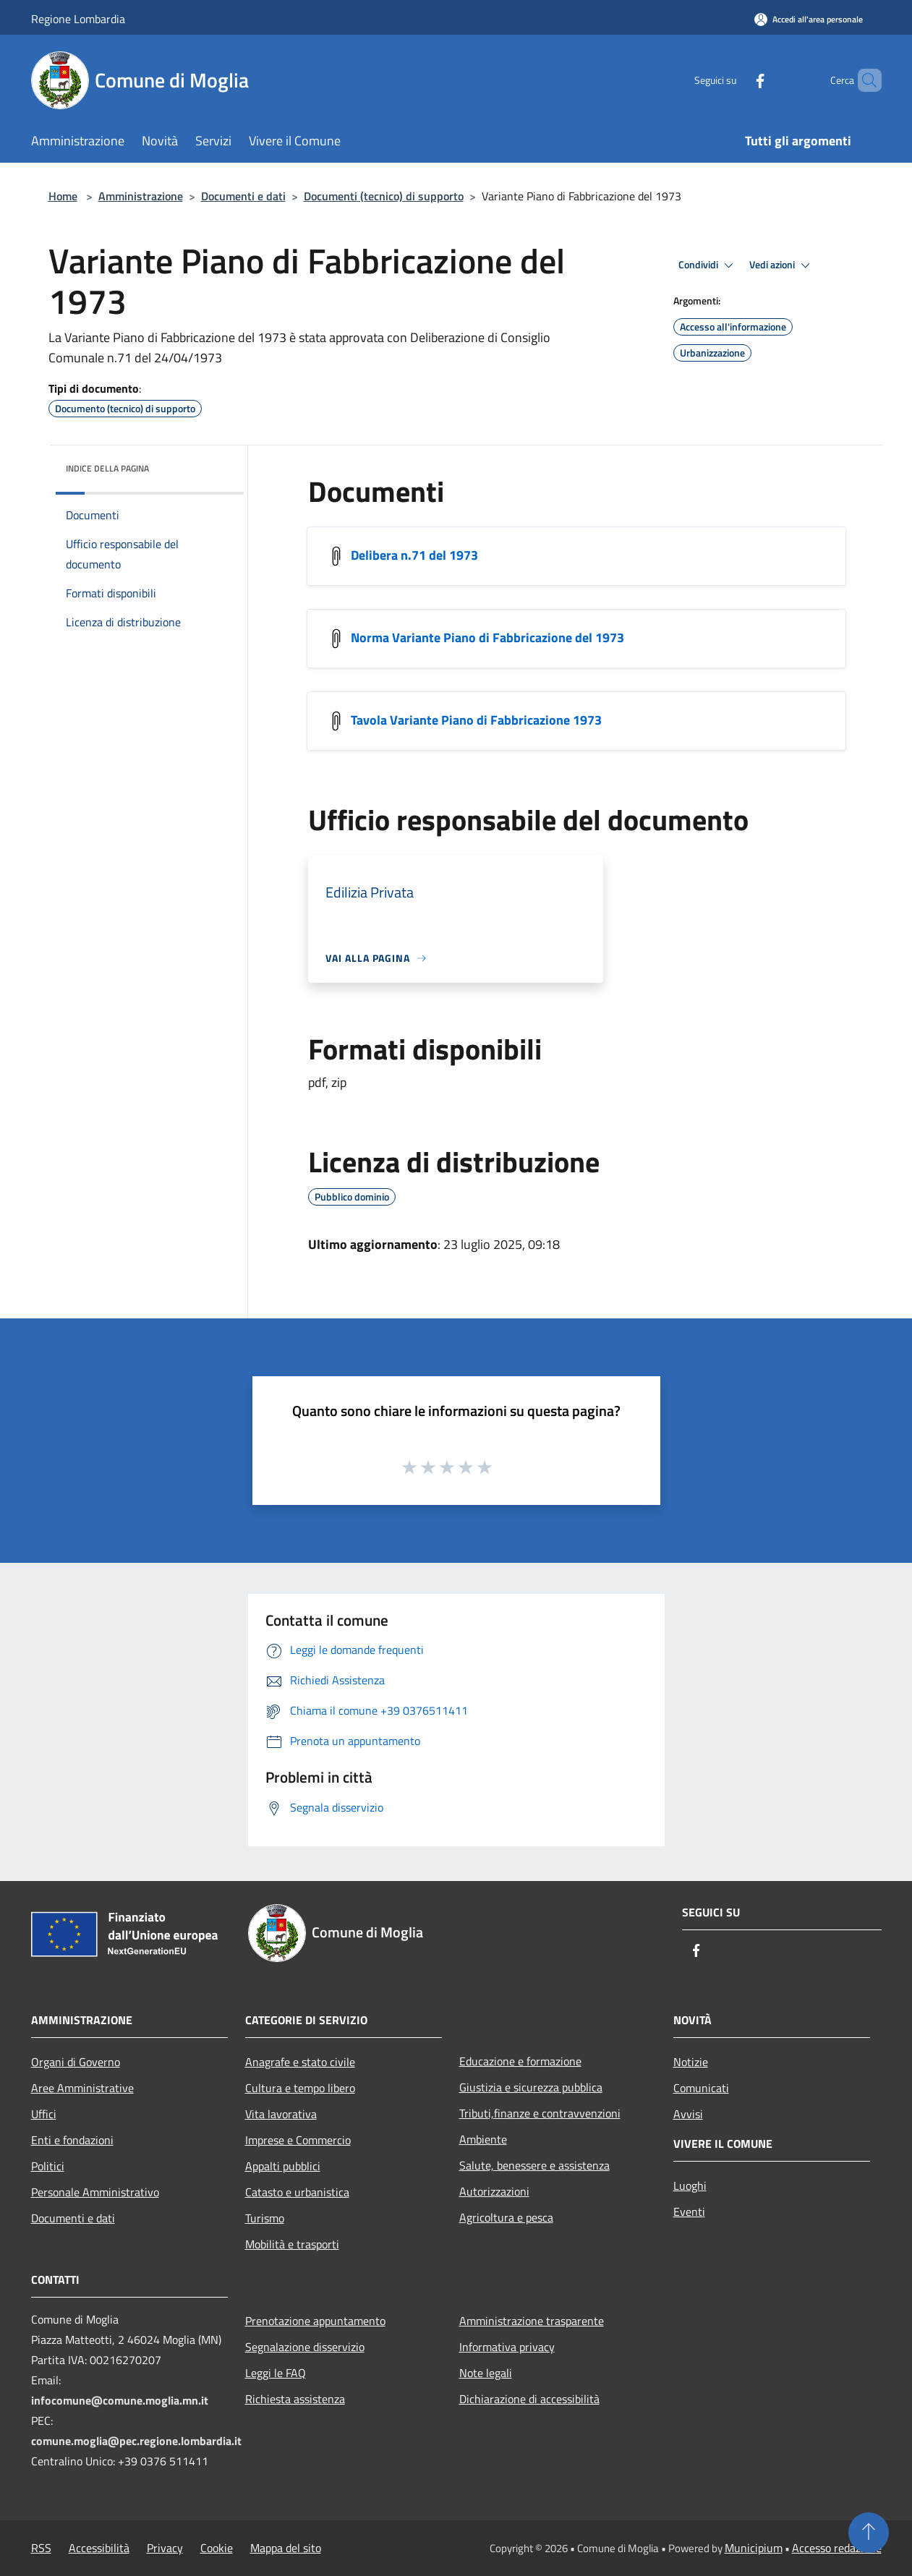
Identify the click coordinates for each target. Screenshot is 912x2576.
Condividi (708, 265)
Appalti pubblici (282, 2166)
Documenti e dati (243, 196)
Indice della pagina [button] (107, 468)
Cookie (216, 2547)
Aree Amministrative (82, 2088)
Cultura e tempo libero (300, 2088)
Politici (47, 2166)
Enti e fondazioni (72, 2140)
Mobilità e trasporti (292, 2244)
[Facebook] (735, 80)
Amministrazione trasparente (531, 2320)
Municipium (754, 2547)
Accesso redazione (837, 2547)
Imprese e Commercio (298, 2140)
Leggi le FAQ (275, 2372)
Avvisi (688, 2114)
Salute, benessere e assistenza (534, 2165)
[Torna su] (868, 2532)
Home (62, 196)
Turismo (264, 2218)
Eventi (689, 2211)
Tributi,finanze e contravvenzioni (540, 2113)
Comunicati (701, 2088)
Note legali (485, 2372)
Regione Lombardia (78, 18)
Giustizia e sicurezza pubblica (530, 2087)
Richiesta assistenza (295, 2398)
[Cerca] (864, 80)
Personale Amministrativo (95, 2192)
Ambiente (483, 2139)
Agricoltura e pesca (506, 2217)
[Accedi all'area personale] (809, 19)
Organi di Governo (75, 2061)
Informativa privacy (507, 2346)
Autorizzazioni (494, 2191)
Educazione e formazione (520, 2061)
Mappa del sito (285, 2547)
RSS (41, 2547)
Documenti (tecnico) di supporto (384, 196)
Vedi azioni (781, 265)
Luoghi (690, 2185)
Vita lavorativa (281, 2114)
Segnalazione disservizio (305, 2346)
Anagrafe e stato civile (300, 2061)
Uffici (43, 2114)
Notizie (690, 2061)
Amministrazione (140, 196)
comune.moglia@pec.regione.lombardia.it (136, 2440)
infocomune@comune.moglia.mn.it (119, 2400)
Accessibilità (99, 2547)
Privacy (165, 2547)
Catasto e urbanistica (297, 2192)
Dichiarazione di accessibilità (529, 2398)
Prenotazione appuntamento (315, 2320)
